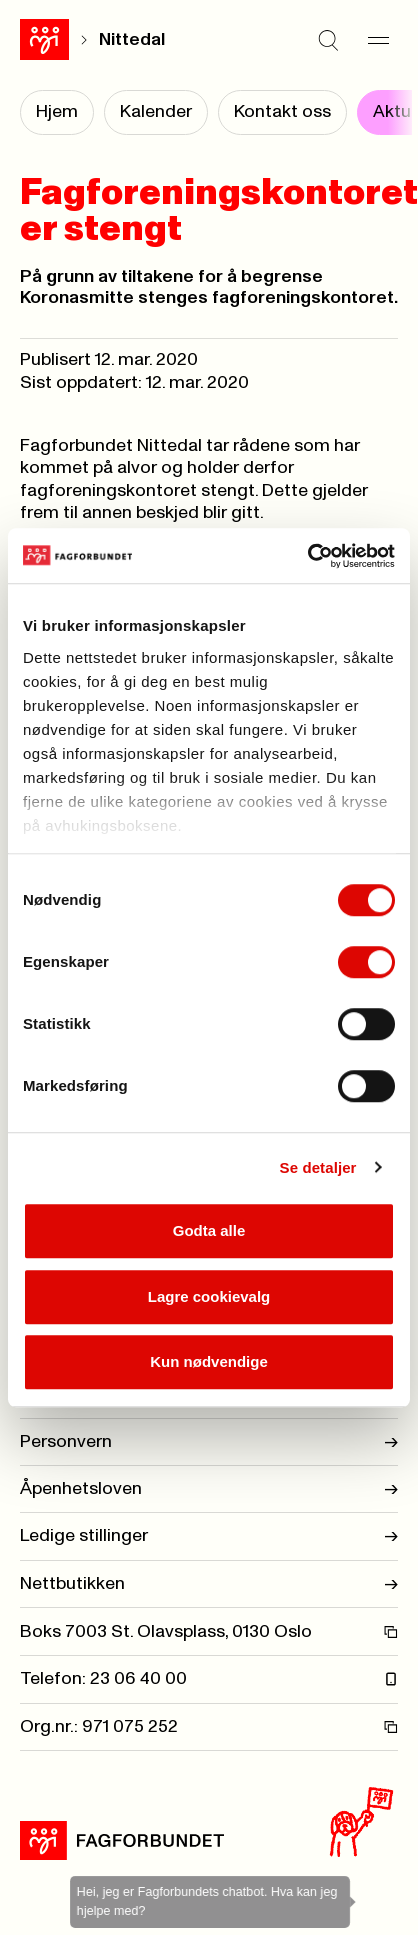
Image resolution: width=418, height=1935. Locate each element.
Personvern (209, 1442)
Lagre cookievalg (209, 1296)
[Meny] (378, 40)
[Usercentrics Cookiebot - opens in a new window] (307, 556)
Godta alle (209, 1230)
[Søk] (328, 40)
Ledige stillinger (209, 1536)
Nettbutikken (209, 1584)
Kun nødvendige (209, 1361)
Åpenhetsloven (209, 1489)
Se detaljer (318, 1167)
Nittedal (132, 40)
